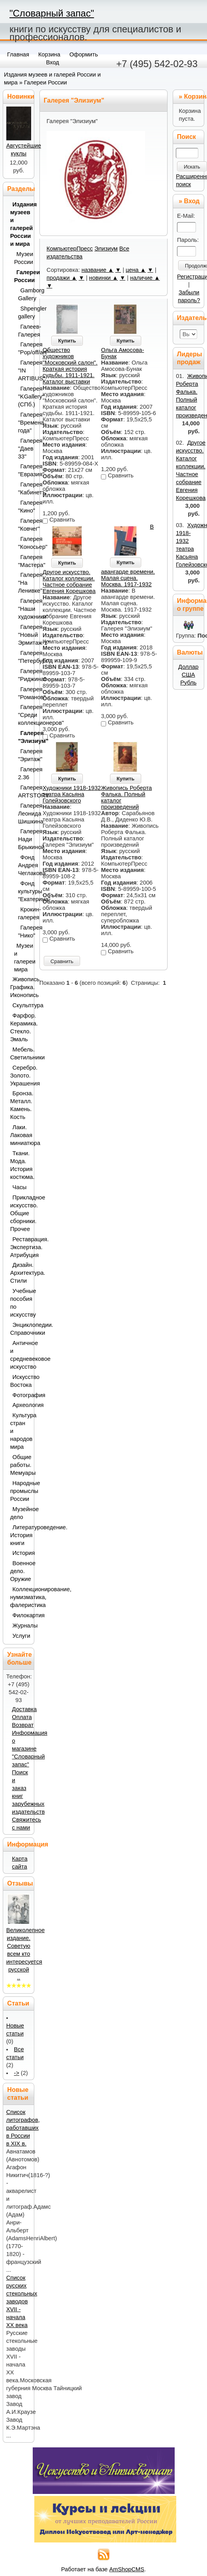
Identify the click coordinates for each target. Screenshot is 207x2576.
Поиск (186, 136)
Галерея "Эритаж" (24, 755)
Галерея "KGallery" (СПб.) (24, 396)
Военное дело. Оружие (20, 1571)
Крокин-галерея (24, 913)
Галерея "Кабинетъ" (24, 488)
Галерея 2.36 (24, 773)
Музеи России (22, 258)
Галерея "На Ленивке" (24, 583)
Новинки (20, 96)
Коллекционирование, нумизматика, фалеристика (20, 1597)
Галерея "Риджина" (24, 675)
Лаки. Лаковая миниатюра (20, 1135)
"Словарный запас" (51, 13)
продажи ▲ (62, 278)
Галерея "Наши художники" (24, 609)
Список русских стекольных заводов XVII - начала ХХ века (21, 2301)
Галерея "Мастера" (24, 561)
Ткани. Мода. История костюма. (20, 1165)
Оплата (22, 1717)
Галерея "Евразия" (24, 470)
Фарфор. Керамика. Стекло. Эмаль (20, 1027)
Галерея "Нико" (24, 931)
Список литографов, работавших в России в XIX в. (23, 2128)
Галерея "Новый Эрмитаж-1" (24, 635)
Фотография (21, 1395)
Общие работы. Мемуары (20, 1465)
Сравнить (61, 961)
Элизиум (106, 248)
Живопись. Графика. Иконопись (20, 987)
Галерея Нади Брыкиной (24, 839)
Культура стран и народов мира (20, 1431)
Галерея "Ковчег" (24, 525)
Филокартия (21, 1615)
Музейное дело (20, 1513)
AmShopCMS (126, 2569)
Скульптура (21, 1005)
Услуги (21, 1636)
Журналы (21, 1625)
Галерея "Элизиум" (24, 737)
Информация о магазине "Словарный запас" (29, 1749)
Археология (21, 1405)
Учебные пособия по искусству (20, 1303)
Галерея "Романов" (24, 693)
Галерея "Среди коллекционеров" (24, 715)
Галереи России (45, 82)
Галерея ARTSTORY (24, 791)
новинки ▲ (103, 278)
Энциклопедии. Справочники (20, 1329)
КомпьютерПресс (70, 248)
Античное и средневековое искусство (20, 1355)
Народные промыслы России (20, 1491)
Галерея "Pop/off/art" (24, 348)
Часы (20, 1187)
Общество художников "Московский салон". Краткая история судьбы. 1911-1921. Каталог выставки (70, 366)
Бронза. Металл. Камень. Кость (20, 1105)
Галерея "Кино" (24, 506)
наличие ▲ (145, 278)
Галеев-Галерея (24, 331)
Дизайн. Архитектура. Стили (20, 1273)
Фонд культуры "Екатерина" (24, 891)
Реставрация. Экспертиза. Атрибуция (20, 1247)
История (21, 1553)
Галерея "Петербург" (24, 657)
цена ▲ (136, 270)
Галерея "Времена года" (24, 423)
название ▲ (98, 270)
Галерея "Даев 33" (24, 449)
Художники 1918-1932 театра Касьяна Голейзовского (72, 794)
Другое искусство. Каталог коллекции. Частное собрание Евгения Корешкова (69, 581)
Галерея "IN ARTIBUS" (24, 370)
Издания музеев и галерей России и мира (20, 224)
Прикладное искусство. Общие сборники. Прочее (20, 1213)
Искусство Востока (20, 1381)
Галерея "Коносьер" (24, 543)
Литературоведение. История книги (20, 1535)
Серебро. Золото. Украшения (20, 1075)
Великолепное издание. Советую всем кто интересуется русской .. (25, 1954)
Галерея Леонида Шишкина (24, 814)
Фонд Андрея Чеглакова (24, 865)
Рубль (188, 682)
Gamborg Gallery (24, 294)
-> (16, 2073)
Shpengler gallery (24, 312)
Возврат (23, 1725)
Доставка (24, 1709)
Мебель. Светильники (20, 1053)
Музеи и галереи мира (22, 958)
